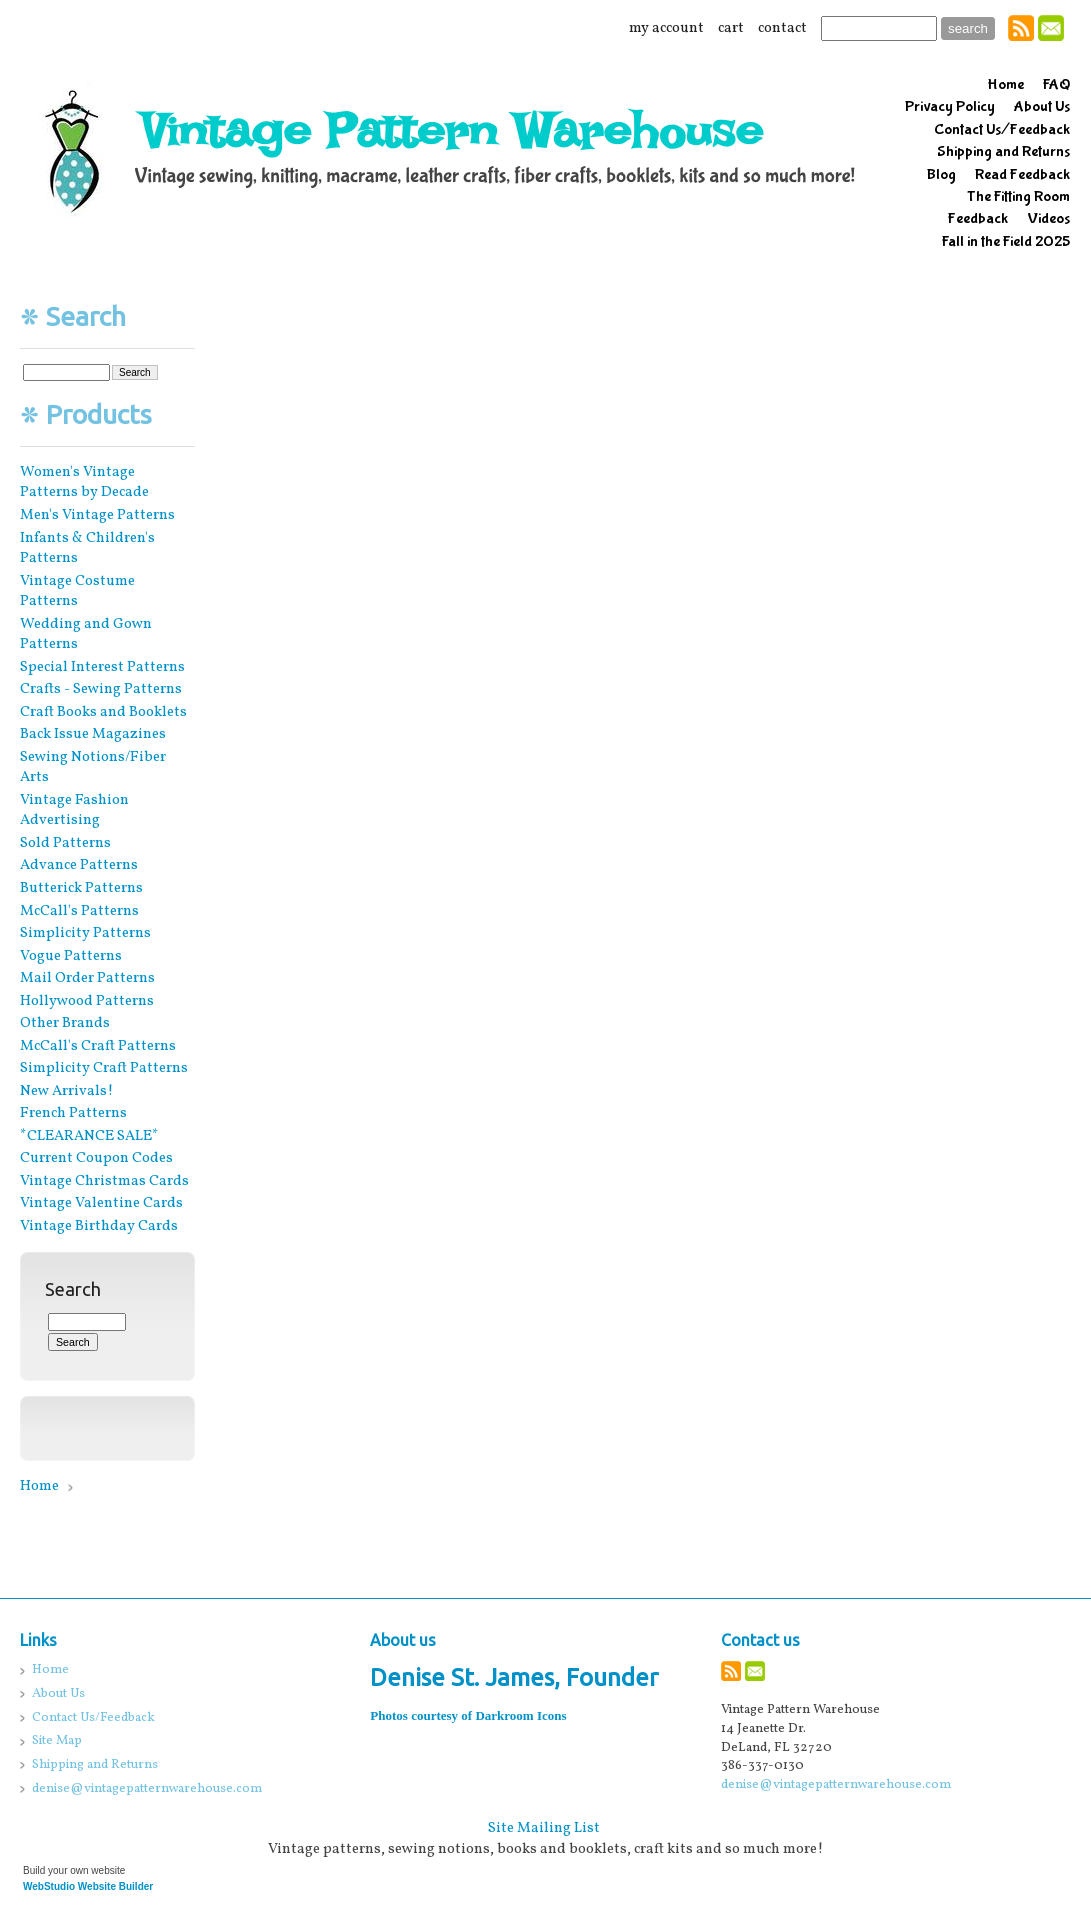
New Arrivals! (66, 1091)
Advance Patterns (79, 865)
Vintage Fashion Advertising (74, 810)
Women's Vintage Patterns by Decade (84, 482)
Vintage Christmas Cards (104, 1181)
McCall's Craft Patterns (98, 1046)
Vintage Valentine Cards (101, 1203)
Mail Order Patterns (87, 978)
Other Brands (65, 1023)
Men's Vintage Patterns (97, 515)
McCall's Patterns (79, 911)
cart (731, 28)
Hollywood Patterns (87, 1001)
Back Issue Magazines (93, 734)
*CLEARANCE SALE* (89, 1136)
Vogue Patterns (71, 956)
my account (666, 28)
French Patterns (73, 1113)
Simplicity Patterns (85, 933)
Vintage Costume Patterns (77, 591)
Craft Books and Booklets (103, 712)
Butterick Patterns (81, 888)
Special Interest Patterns (102, 667)
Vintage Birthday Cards (99, 1226)
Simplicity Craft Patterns (104, 1068)
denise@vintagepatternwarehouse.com (836, 1784)
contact (782, 28)
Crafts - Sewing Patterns (101, 689)
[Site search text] (879, 28)
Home (39, 1486)
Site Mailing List (544, 1828)
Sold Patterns (65, 843)
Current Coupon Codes (96, 1158)
